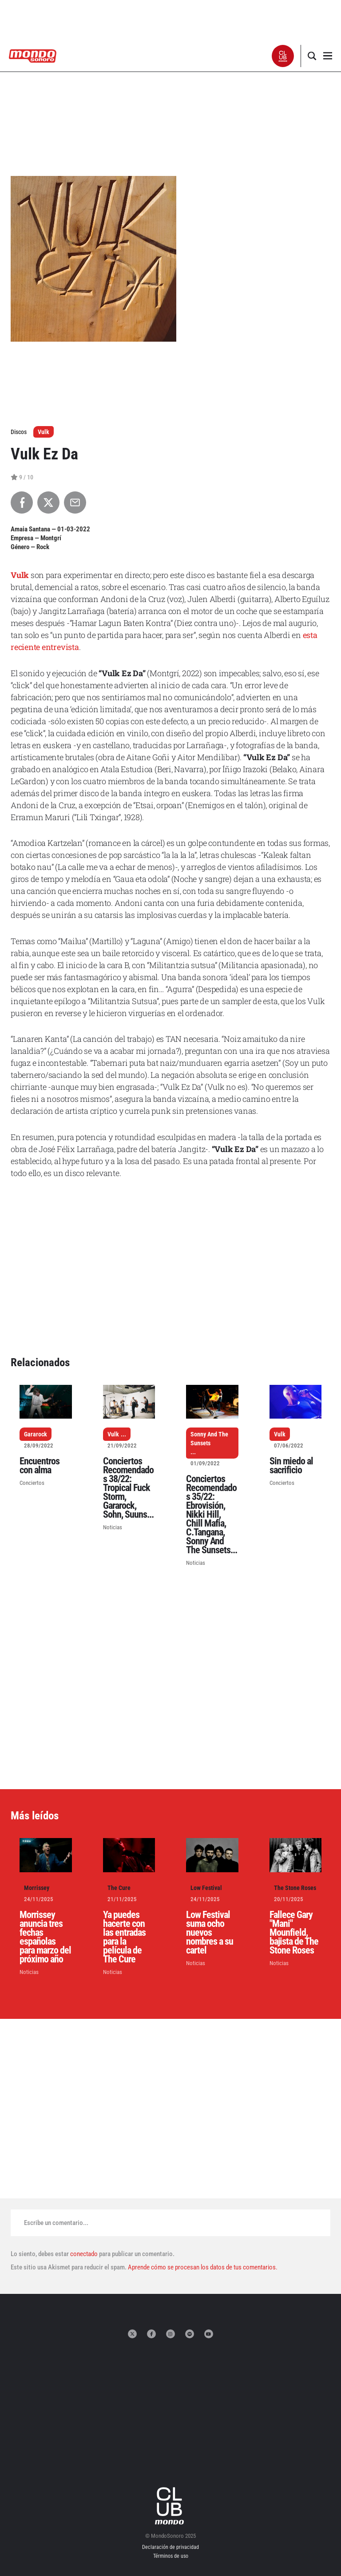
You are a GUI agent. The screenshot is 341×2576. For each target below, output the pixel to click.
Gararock (35, 1434)
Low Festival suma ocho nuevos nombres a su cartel (209, 1932)
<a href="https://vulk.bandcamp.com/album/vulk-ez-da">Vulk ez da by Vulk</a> (170, 1219)
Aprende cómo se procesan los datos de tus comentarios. (202, 2267)
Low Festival (206, 1887)
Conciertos (32, 1482)
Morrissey (36, 1887)
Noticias (112, 1527)
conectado (84, 2254)
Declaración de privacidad (170, 2547)
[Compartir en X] (48, 502)
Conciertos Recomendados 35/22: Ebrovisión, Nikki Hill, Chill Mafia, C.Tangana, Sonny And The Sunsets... (211, 1514)
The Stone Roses (295, 1887)
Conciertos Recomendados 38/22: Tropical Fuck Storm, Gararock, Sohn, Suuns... (128, 1487)
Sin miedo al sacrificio (291, 1465)
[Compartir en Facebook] (22, 502)
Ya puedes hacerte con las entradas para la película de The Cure (124, 1937)
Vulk (43, 431)
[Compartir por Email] (75, 502)
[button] (283, 56)
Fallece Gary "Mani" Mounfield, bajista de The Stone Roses (294, 1932)
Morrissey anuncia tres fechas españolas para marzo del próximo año (45, 1937)
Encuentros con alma (39, 1465)
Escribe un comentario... (56, 2223)
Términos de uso (170, 2556)
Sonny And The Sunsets (209, 1439)
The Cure (119, 1887)
